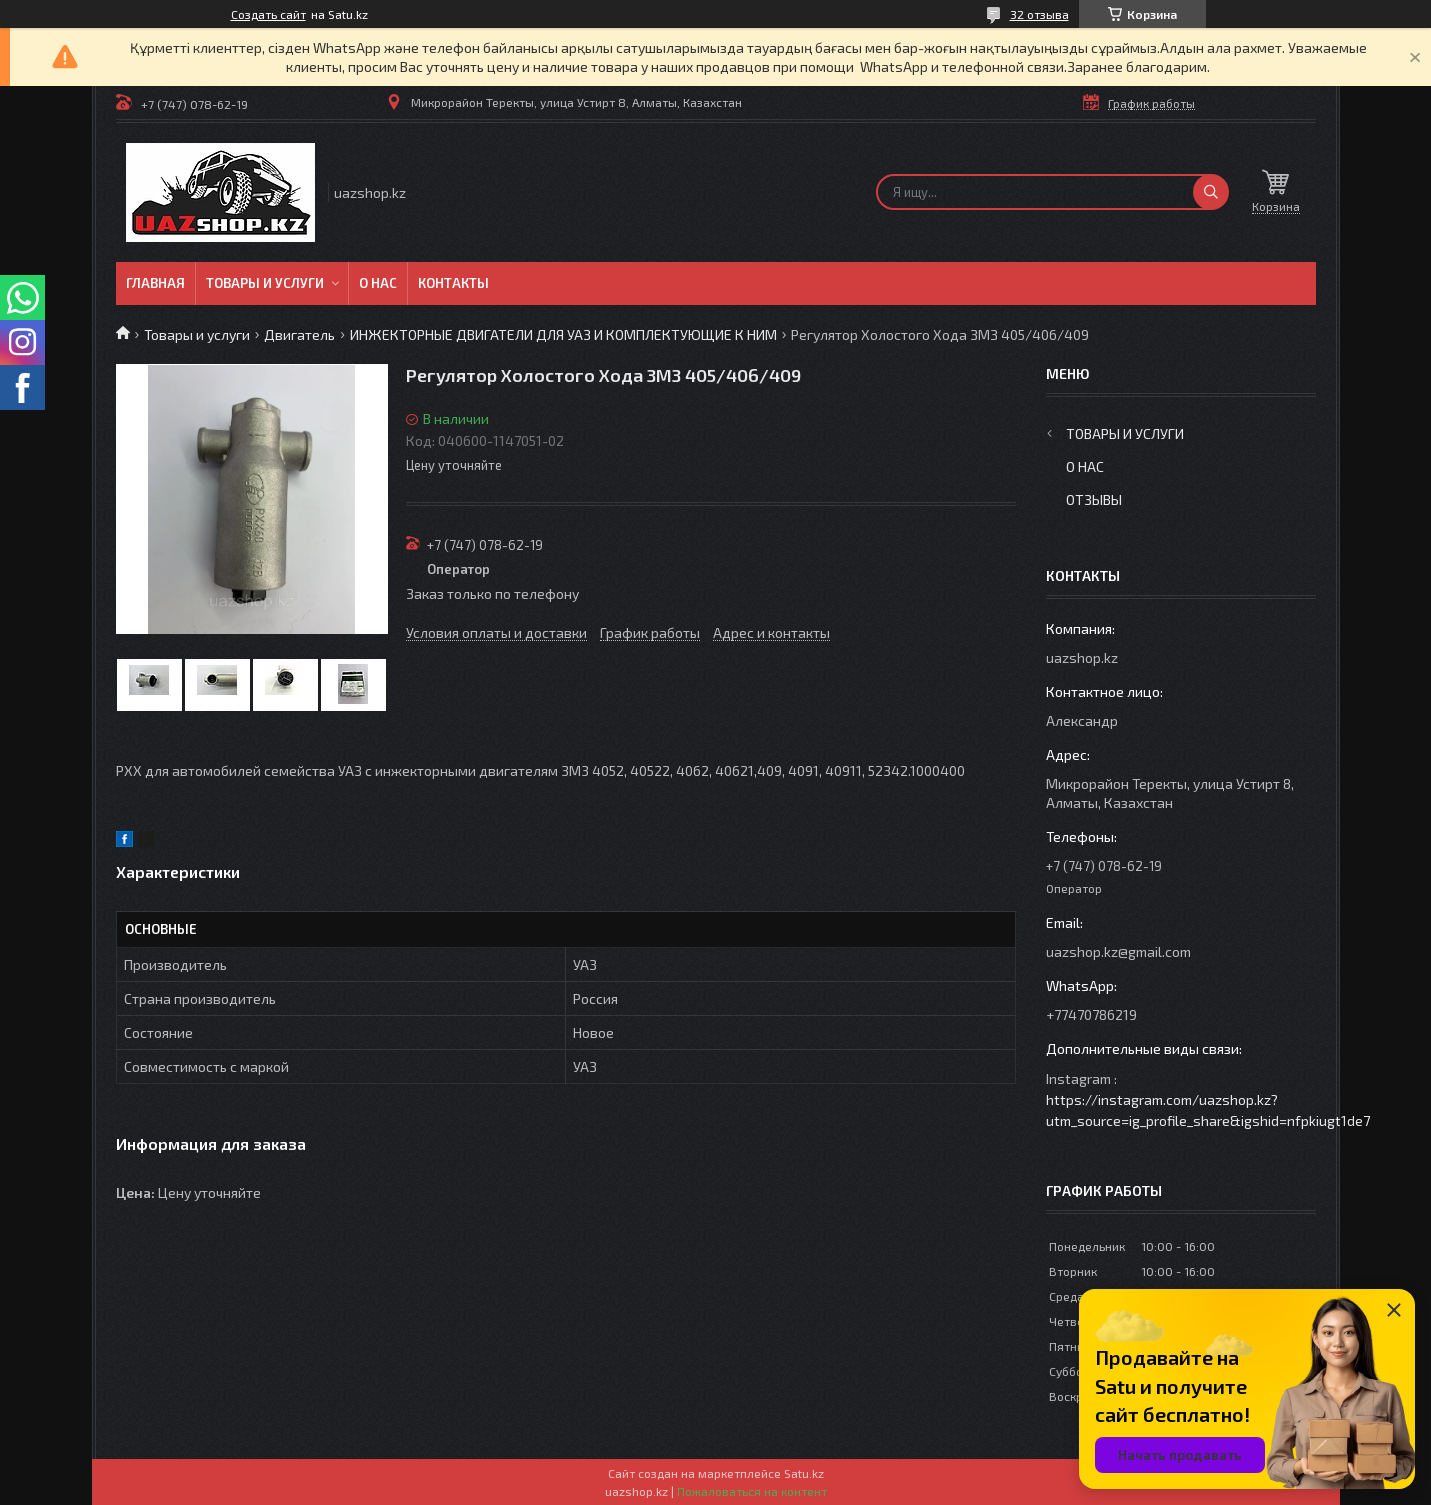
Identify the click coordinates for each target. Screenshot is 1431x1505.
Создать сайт (268, 14)
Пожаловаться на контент (752, 1491)
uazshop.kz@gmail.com (1118, 951)
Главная (155, 283)
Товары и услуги (265, 283)
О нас (378, 283)
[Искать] (1211, 192)
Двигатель (299, 334)
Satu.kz (804, 1473)
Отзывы (1094, 499)
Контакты (453, 283)
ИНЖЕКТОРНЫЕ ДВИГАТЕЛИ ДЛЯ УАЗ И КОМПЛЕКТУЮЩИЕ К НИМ (563, 334)
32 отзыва (1039, 14)
